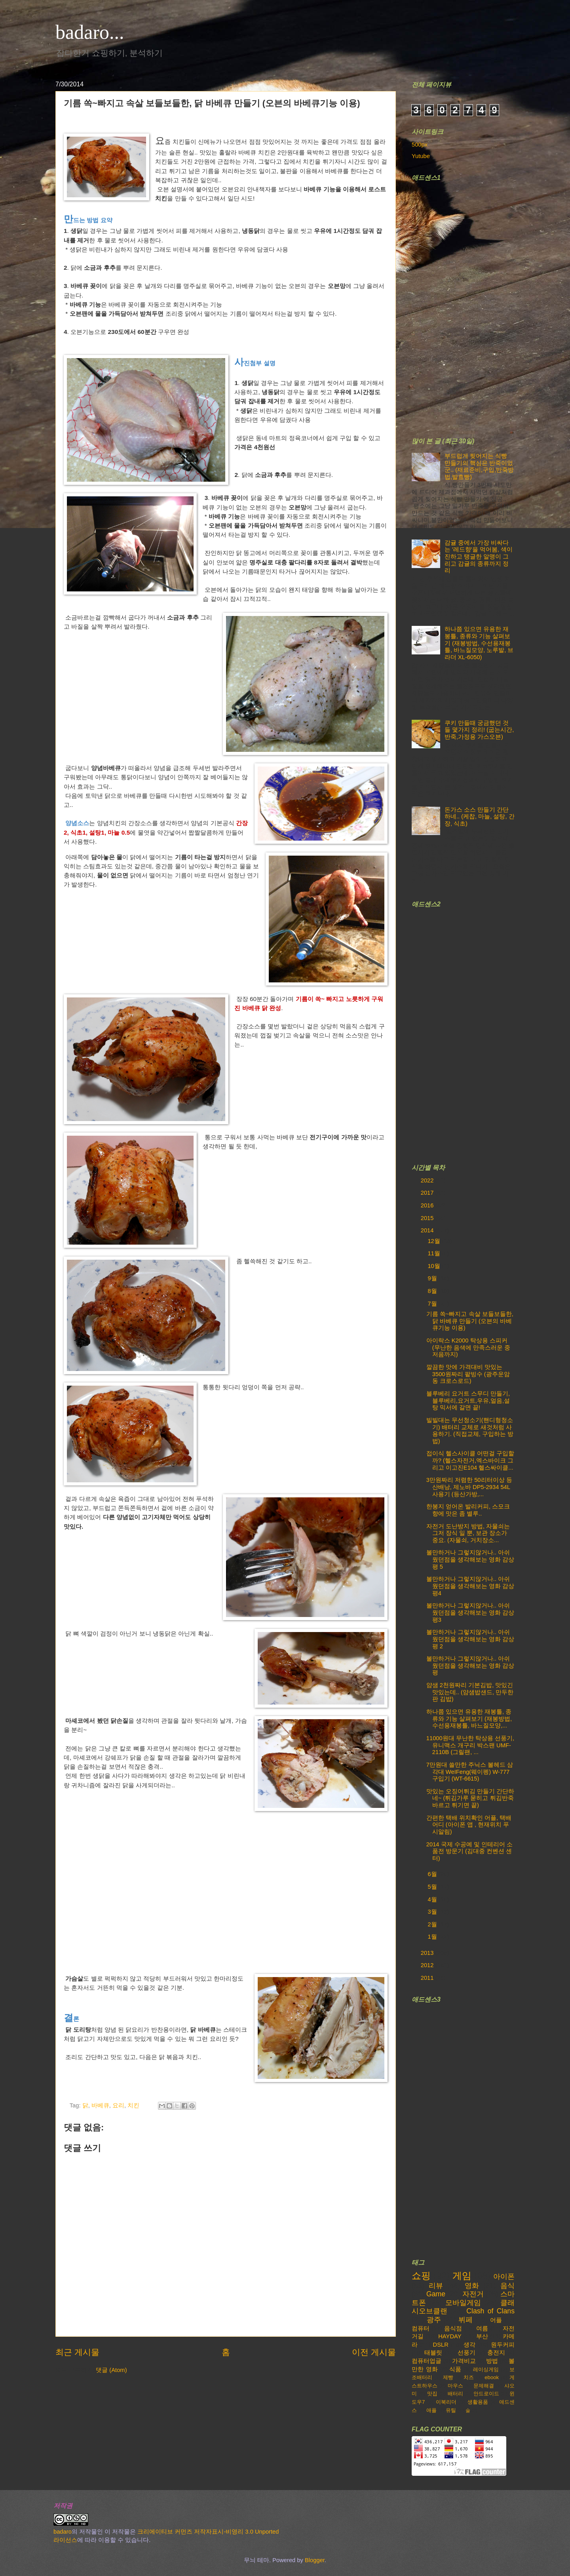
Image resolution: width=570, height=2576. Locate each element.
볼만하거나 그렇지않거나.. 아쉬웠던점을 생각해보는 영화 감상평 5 (470, 1559)
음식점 (453, 2328)
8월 (433, 1291)
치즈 (469, 2377)
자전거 (473, 2294)
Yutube (421, 156)
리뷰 (436, 2286)
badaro (62, 2531)
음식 (507, 2286)
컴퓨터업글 (426, 2361)
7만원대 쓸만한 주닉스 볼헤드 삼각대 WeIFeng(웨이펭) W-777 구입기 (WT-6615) (469, 1772)
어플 (496, 2320)
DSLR (440, 2344)
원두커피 (503, 2344)
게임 (461, 2276)
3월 (433, 1912)
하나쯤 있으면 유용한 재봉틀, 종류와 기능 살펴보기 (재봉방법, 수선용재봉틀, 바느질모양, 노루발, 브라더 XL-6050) (479, 643)
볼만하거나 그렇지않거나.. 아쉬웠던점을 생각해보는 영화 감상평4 (470, 1586)
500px (420, 144)
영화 (472, 2286)
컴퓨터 (420, 2328)
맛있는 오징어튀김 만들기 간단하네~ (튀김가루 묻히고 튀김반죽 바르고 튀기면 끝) (470, 1798)
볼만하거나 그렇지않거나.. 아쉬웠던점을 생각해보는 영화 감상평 (470, 1665)
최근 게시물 (77, 2352)
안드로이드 (486, 2394)
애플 (431, 2410)
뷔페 (465, 2320)
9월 (433, 1278)
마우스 (455, 2386)
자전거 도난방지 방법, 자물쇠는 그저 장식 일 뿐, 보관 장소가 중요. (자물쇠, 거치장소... (468, 1533)
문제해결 (483, 2386)
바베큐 (100, 2105)
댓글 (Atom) (111, 2370)
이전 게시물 (374, 2352)
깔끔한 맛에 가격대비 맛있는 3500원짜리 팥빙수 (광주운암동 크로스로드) (468, 1374)
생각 (469, 2344)
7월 (433, 1303)
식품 (455, 2369)
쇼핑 (421, 2276)
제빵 (448, 2377)
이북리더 (446, 2402)
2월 (433, 1924)
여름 (482, 2328)
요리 (118, 2105)
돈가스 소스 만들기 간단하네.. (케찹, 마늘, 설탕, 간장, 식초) (480, 817)
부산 (482, 2336)
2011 (428, 1978)
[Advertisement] (471, 304)
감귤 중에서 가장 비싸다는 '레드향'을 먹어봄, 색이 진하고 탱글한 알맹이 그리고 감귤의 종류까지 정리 (479, 557)
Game (435, 2294)
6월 (433, 1874)
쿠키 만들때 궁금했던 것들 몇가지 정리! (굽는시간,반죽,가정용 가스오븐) (479, 730)
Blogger (315, 2560)
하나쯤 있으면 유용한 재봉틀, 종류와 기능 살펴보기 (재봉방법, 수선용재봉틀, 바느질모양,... (469, 1718)
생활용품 (477, 2402)
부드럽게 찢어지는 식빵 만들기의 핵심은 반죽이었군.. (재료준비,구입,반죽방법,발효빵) (479, 466)
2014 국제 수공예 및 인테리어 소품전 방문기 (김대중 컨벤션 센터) (469, 1851)
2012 (428, 1965)
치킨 (133, 2105)
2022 (428, 1180)
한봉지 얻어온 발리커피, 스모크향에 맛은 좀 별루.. (468, 1510)
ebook (491, 2377)
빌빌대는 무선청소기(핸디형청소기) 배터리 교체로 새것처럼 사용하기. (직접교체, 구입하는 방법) (469, 1430)
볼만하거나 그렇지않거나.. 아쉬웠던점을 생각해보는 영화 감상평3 (470, 1612)
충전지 (496, 2352)
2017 (428, 1193)
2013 (428, 1953)
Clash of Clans (490, 2311)
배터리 (455, 2394)
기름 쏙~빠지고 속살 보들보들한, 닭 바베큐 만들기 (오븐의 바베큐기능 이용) (469, 1321)
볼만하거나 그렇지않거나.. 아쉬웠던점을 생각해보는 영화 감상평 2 (470, 1639)
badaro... (89, 32)
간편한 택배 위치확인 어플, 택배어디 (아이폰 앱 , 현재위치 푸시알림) (468, 1825)
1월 (433, 1936)
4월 (433, 1899)
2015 (428, 1218)
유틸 (451, 2410)
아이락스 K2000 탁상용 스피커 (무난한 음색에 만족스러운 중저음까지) (468, 1347)
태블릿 (433, 2352)
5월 (433, 1887)
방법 (492, 2361)
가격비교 (464, 2361)
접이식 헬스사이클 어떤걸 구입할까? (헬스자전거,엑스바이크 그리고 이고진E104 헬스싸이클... (470, 1460)
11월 (434, 1253)
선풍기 (466, 2352)
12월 (434, 1241)
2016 (428, 1205)
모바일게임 (463, 2303)
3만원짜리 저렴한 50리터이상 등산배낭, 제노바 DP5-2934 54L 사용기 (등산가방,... (469, 1487)
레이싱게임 (486, 2369)
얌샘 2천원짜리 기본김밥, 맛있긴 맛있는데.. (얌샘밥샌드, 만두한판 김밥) (469, 1692)
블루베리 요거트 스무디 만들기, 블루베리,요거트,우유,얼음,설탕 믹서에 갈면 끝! (468, 1400)
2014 (428, 1230)
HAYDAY (449, 2336)
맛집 (432, 2394)
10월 (434, 1266)
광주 (434, 2320)
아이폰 (504, 2276)
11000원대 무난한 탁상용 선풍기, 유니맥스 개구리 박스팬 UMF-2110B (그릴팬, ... (470, 1745)
